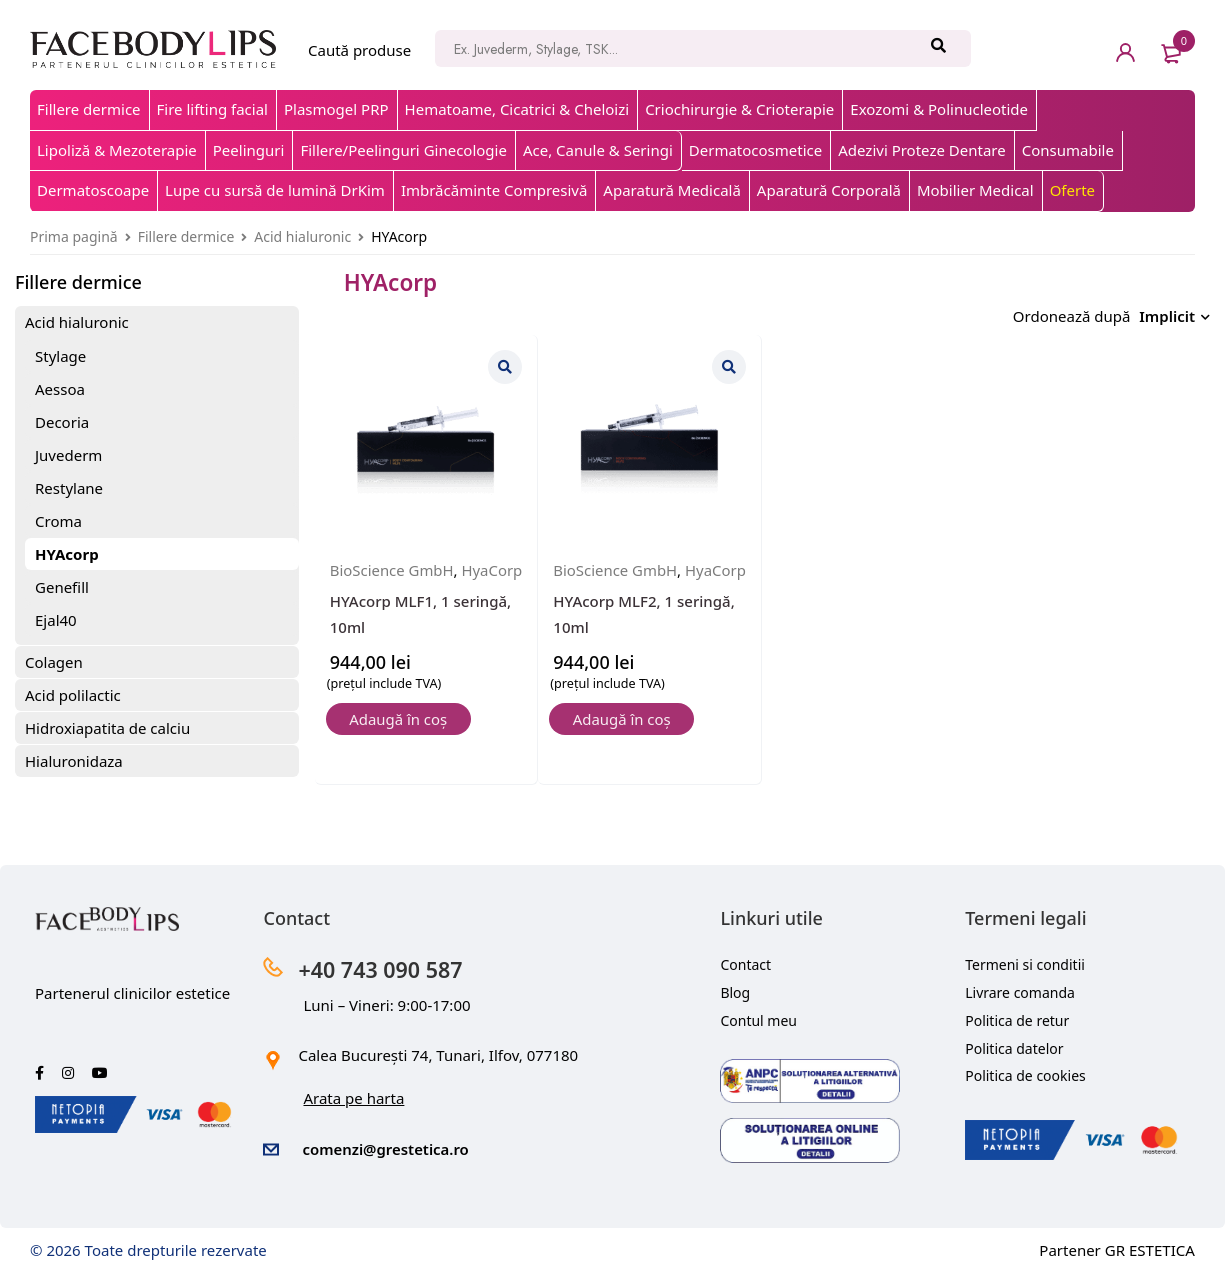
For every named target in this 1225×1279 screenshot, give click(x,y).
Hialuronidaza (74, 761)
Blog (735, 992)
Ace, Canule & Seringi (598, 150)
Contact (745, 964)
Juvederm (68, 455)
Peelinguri (249, 150)
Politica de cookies (1025, 1075)
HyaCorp (360, 590)
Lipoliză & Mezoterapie (117, 150)
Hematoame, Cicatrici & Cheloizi (517, 109)
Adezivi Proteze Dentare (921, 150)
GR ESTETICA (1150, 1250)
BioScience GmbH (392, 565)
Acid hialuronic (302, 236)
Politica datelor (1014, 1048)
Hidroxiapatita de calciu (107, 728)
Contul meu (758, 1020)
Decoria (62, 422)
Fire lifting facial (212, 109)
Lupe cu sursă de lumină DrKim (275, 190)
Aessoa (60, 389)
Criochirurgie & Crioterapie (739, 109)
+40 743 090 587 (382, 969)
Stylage (60, 356)
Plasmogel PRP (336, 109)
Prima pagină (74, 236)
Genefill (62, 587)
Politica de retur (1017, 1020)
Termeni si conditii (1025, 964)
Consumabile (1068, 150)
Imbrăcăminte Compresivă (494, 190)
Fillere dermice (89, 109)
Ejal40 (56, 620)
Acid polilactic (73, 695)
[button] (400, 740)
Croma (58, 521)
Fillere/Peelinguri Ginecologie (403, 150)
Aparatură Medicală (672, 190)
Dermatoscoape (93, 190)
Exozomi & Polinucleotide (939, 109)
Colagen (54, 662)
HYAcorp (67, 554)
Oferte (1072, 190)
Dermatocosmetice (755, 150)
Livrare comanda (1020, 992)
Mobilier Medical (975, 190)
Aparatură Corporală (829, 190)
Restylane (69, 488)
